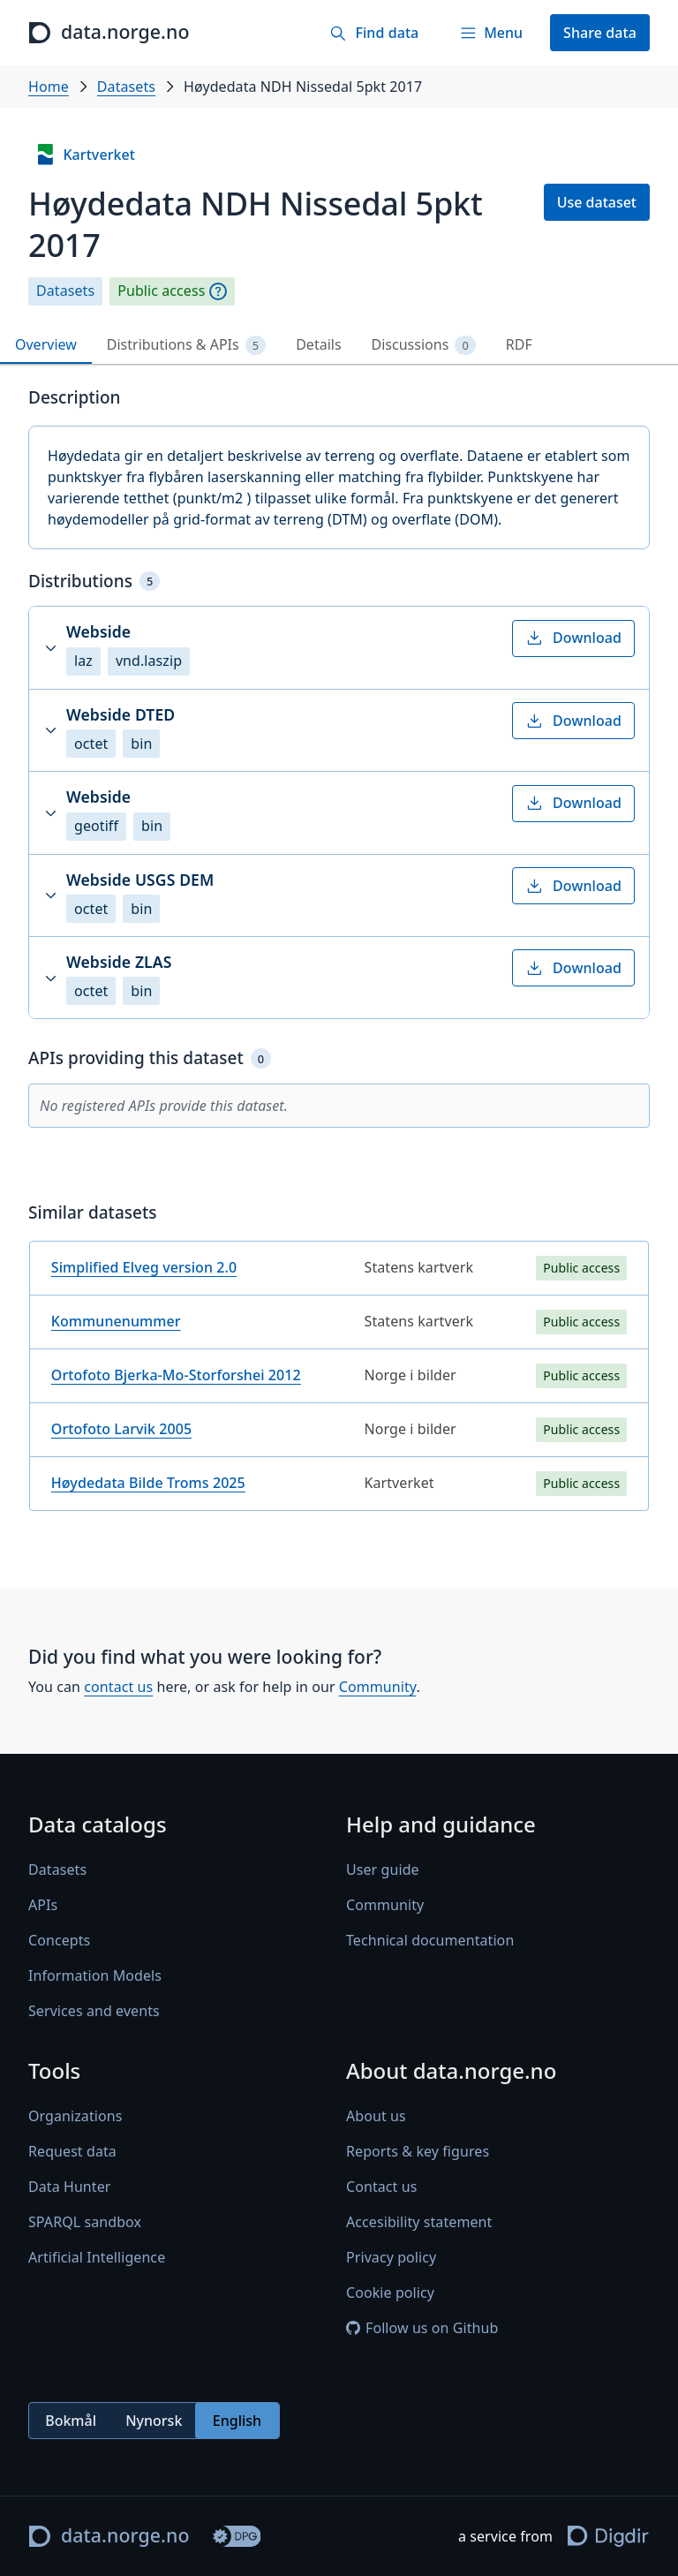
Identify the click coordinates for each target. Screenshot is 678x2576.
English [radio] (237, 2420)
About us (376, 2116)
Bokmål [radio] (70, 2420)
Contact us (381, 2186)
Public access (161, 291)
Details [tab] (318, 344)
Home (48, 86)
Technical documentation (430, 1940)
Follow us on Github (422, 2328)
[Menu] (491, 32)
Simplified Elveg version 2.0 (144, 1267)
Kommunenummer (116, 1321)
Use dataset (597, 202)
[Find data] (374, 32)
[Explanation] (218, 291)
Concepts (59, 1940)
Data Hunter (69, 2186)
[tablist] (339, 346)
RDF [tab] (519, 344)
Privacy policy (391, 2257)
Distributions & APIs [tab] (186, 345)
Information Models (95, 1975)
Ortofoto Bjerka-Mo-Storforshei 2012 (176, 1375)
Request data (72, 2151)
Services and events (94, 2011)
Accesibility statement (419, 2222)
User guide (382, 1869)
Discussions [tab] (424, 345)
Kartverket (84, 154)
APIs (42, 1905)
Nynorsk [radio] (153, 2420)
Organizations (75, 2116)
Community (378, 1686)
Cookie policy (390, 2292)
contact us (118, 1686)
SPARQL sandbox (84, 2222)
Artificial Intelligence (96, 2257)
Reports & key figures (417, 2151)
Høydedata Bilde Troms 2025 (148, 1482)
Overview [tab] (46, 344)
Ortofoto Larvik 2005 (121, 1429)
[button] (339, 647)
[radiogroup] (154, 2420)
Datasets (126, 86)
